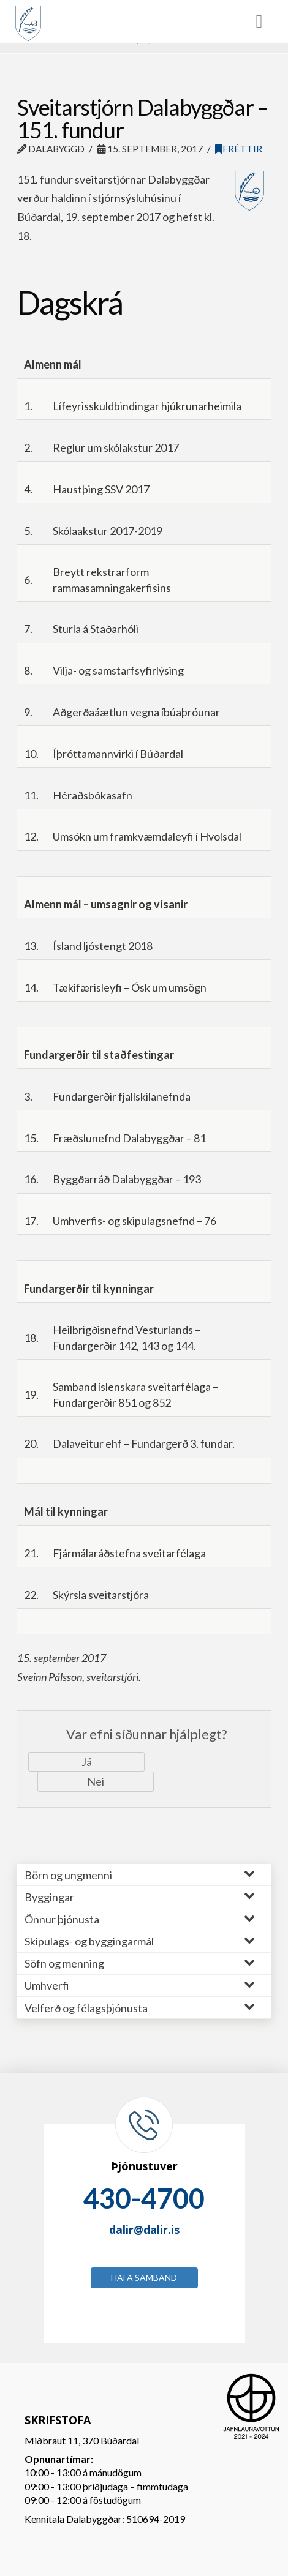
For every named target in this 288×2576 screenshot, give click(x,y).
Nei (95, 1781)
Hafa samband (144, 2277)
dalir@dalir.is (144, 2229)
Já (86, 1762)
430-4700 (144, 2198)
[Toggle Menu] (144, 21)
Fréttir (238, 148)
